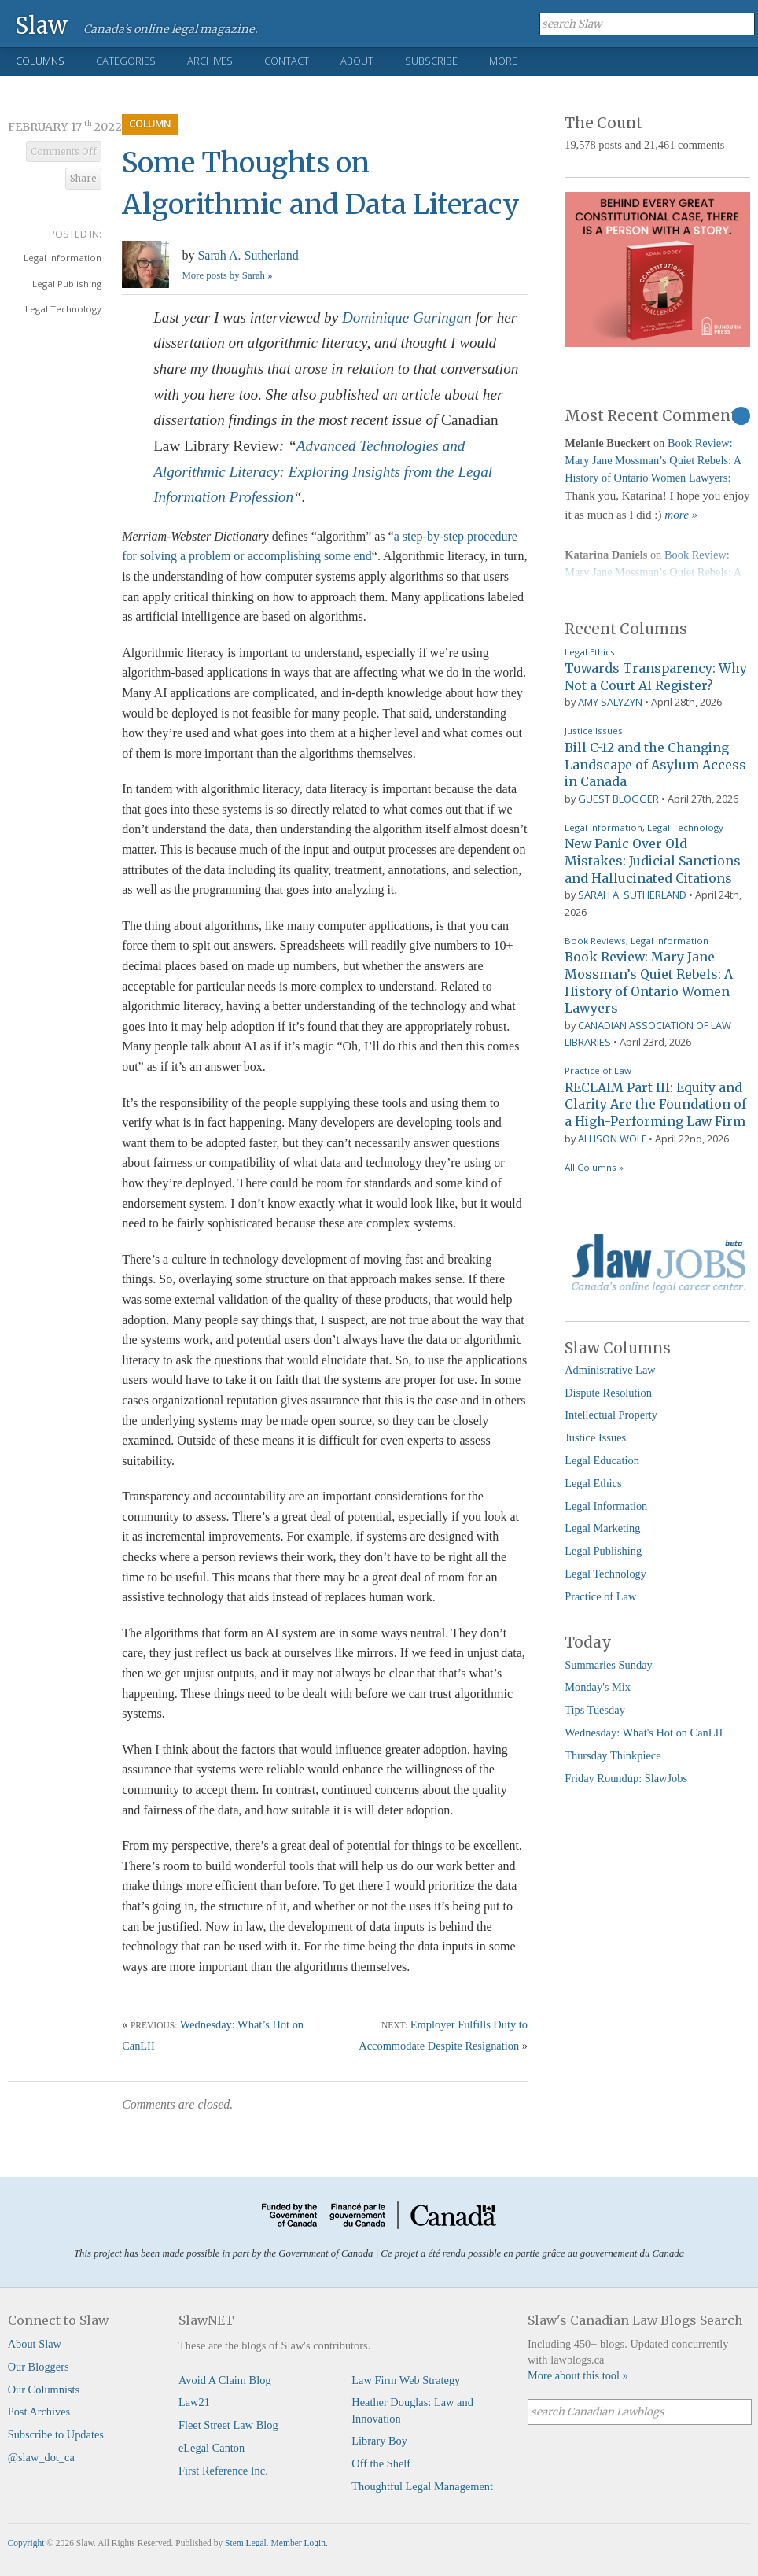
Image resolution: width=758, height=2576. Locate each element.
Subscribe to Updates (56, 2434)
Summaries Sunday (609, 1665)
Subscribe (431, 61)
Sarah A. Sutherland (247, 255)
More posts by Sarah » (227, 275)
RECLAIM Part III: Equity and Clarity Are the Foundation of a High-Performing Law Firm (655, 1104)
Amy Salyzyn (610, 702)
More (503, 61)
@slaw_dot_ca (41, 2457)
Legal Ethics (590, 652)
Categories (126, 61)
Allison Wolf (612, 1138)
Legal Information (62, 258)
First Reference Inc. (223, 2470)
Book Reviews (595, 941)
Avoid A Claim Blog (224, 2380)
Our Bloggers (38, 2366)
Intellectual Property (611, 1414)
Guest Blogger (618, 799)
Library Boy (379, 2440)
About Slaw (34, 2344)
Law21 (194, 2402)
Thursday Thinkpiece (612, 1755)
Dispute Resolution (608, 1392)
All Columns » (594, 1167)
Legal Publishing (66, 284)
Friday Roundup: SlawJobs (626, 1778)
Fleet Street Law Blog (228, 2425)
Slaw (41, 25)
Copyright (26, 2543)
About (356, 61)
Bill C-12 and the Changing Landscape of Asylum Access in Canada (655, 764)
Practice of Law (598, 1070)
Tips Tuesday (595, 1709)
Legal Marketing (602, 1528)
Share (83, 178)
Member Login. (299, 2543)
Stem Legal (246, 2543)
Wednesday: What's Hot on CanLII (644, 1732)
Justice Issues (594, 730)
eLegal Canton (211, 2447)
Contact (286, 61)
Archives (210, 61)
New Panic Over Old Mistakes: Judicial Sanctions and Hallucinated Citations (653, 860)
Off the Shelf (380, 2463)
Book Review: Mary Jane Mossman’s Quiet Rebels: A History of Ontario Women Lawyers (653, 460)
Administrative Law (610, 1370)
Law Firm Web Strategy (405, 2380)
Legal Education (602, 1460)
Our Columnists (44, 2389)
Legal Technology (63, 309)
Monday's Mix (598, 1687)
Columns (40, 61)
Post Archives (39, 2411)
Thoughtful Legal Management (422, 2486)
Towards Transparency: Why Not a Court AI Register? (656, 676)
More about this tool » (578, 2375)
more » (680, 514)
